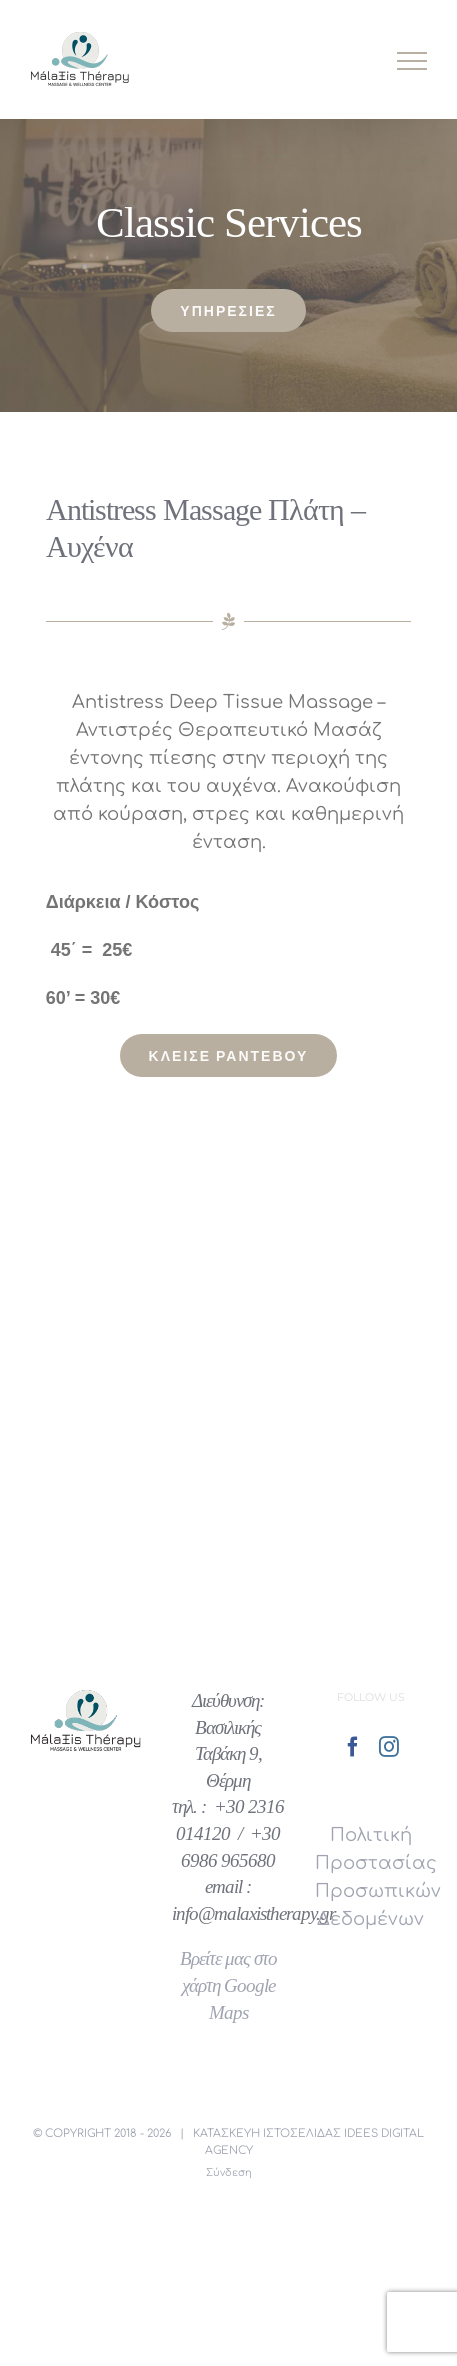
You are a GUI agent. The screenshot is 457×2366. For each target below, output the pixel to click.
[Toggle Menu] (412, 61)
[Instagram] (389, 1747)
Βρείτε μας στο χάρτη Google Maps (228, 1986)
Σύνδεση (229, 2172)
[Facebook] (353, 1747)
